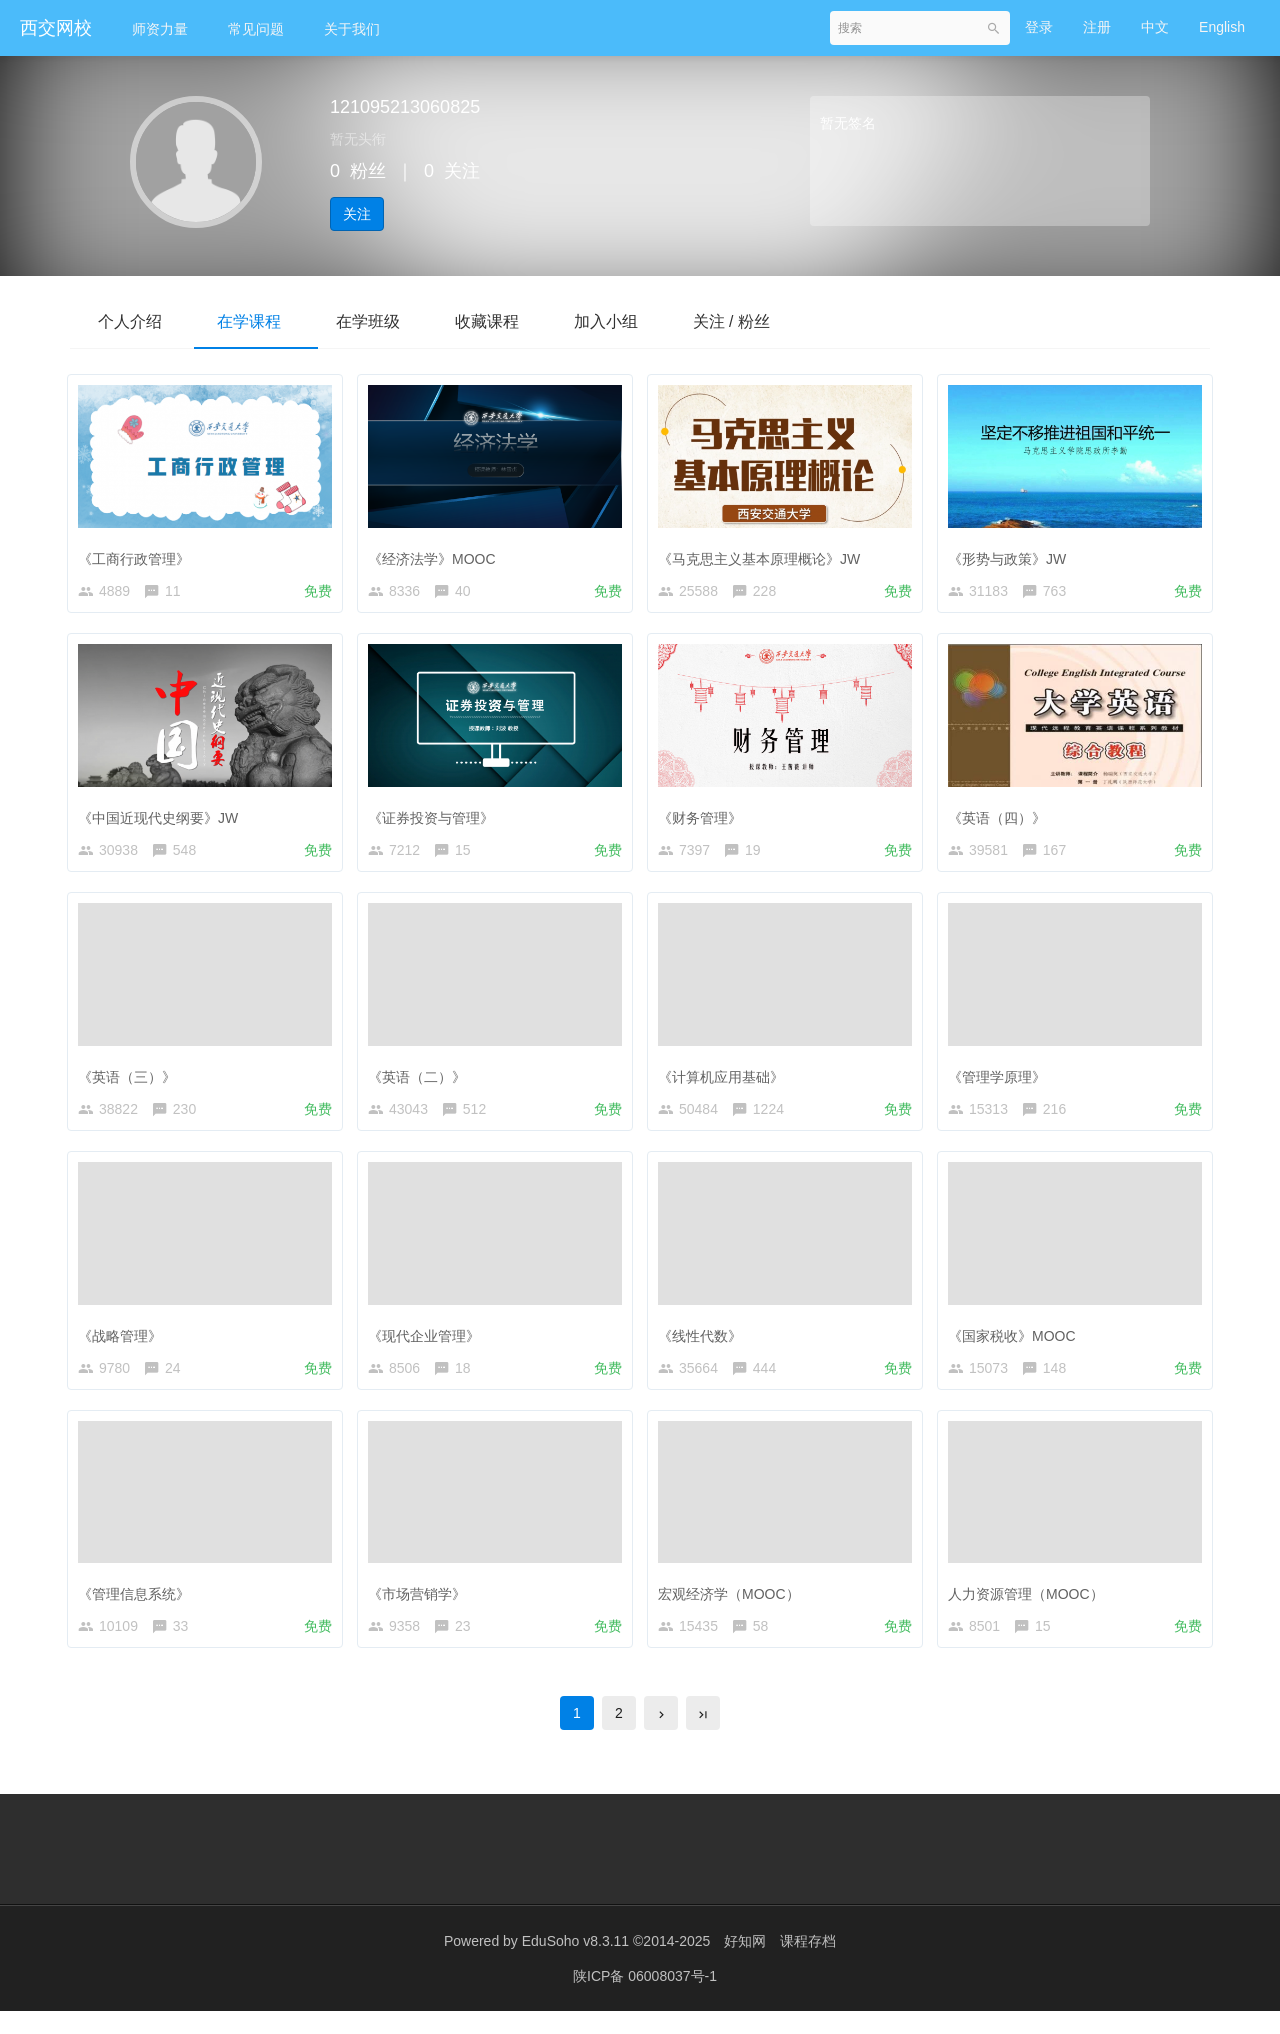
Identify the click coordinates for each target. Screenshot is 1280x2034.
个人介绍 (132, 321)
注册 (1097, 27)
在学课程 (256, 321)
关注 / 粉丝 (758, 321)
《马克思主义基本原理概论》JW (764, 554)
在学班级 (380, 321)
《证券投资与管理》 (436, 817)
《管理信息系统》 (139, 1607)
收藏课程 (504, 321)
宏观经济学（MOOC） (734, 1607)
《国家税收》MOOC (1017, 1344)
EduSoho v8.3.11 (575, 1964)
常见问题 (256, 29)
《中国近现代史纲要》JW (163, 817)
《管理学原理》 (1002, 1081)
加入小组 (628, 321)
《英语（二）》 (422, 1081)
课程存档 (808, 1964)
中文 (1155, 27)
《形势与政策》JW (1012, 554)
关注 (357, 214)
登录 (1039, 27)
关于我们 (352, 29)
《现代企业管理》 (429, 1344)
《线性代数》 (705, 1344)
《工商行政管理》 (139, 554)
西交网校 (56, 28)
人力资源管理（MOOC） (1031, 1607)
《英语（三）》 (132, 1081)
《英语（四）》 (1002, 817)
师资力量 (160, 29)
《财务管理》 (705, 817)
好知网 (745, 1964)
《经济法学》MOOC (437, 554)
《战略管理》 (125, 1344)
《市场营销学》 (422, 1607)
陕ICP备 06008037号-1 (645, 1999)
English (1222, 27)
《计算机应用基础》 (726, 1081)
